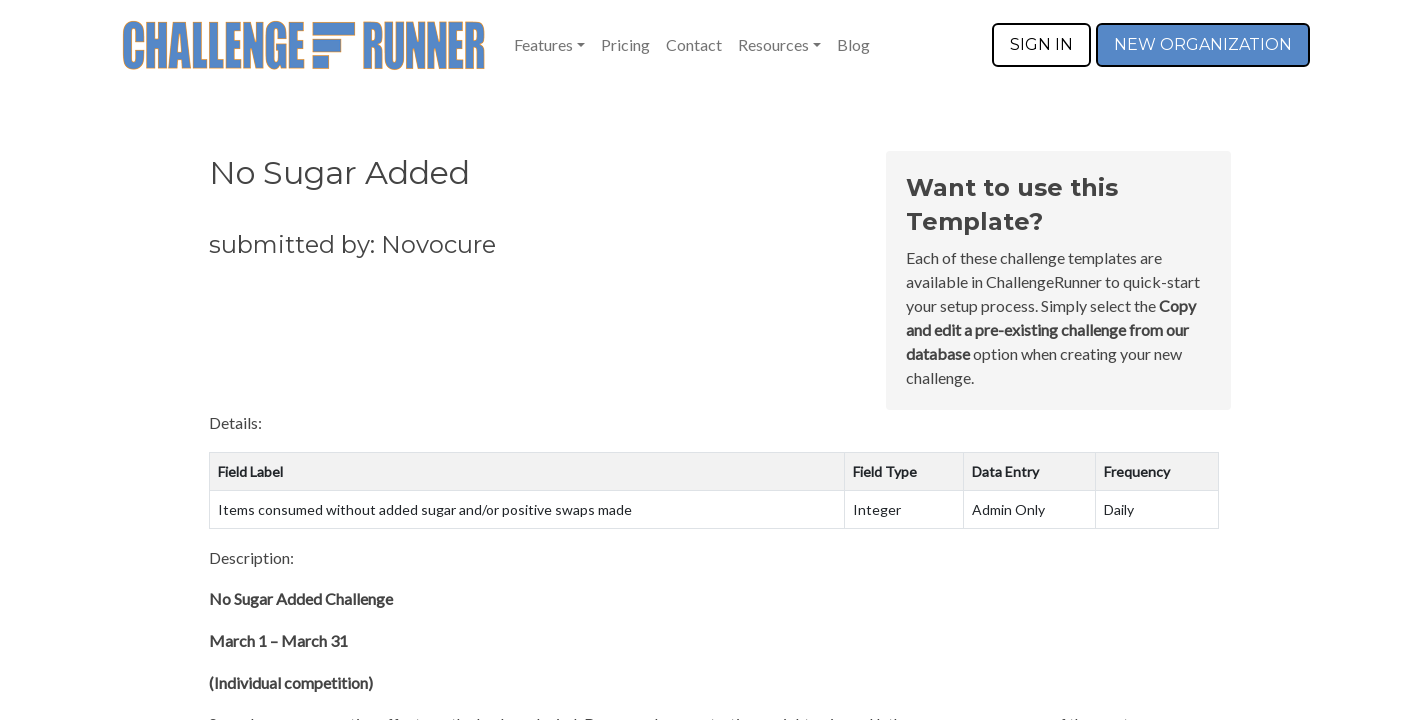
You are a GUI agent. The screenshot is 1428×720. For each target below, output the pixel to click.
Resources (773, 44)
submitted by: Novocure (352, 244)
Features (543, 44)
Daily (1119, 509)
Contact (694, 44)
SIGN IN (1041, 44)
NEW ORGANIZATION (1203, 44)
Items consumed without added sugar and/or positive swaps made (425, 509)
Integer (877, 509)
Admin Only (1008, 509)
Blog (853, 44)
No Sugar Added (339, 172)
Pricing (625, 44)
